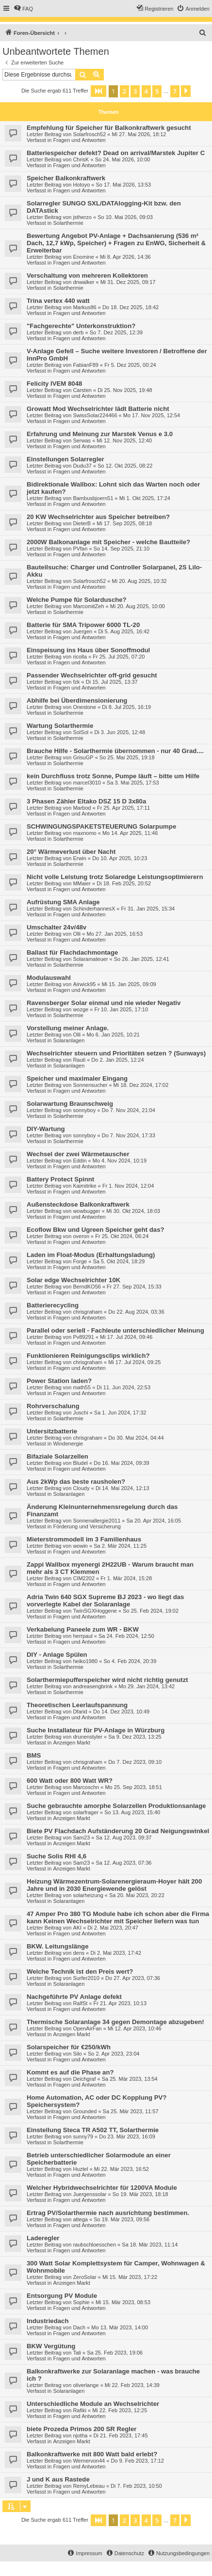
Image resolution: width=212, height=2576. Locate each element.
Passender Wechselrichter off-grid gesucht (92, 675)
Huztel (80, 2169)
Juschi (80, 1412)
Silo (77, 2054)
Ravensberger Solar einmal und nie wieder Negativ (103, 1002)
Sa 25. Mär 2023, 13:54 (130, 2079)
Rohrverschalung (53, 1406)
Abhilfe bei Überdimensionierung (77, 700)
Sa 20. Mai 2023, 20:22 (136, 1895)
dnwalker (83, 282)
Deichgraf (84, 2079)
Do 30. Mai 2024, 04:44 (135, 1438)
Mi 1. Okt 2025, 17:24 (144, 498)
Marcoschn (86, 1787)
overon (81, 1236)
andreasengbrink (93, 1686)
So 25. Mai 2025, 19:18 (127, 757)
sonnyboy (84, 1110)
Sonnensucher (90, 1085)
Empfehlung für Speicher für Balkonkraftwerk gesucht (109, 127)
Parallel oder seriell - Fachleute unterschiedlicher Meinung (115, 1330)
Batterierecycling (53, 1305)
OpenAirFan (87, 2028)
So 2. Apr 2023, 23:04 (113, 2054)
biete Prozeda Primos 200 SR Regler (81, 2429)
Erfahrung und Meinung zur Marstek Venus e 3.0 (100, 434)
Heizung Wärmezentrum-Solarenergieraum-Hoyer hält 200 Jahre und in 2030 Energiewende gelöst (114, 1885)
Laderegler (43, 2238)
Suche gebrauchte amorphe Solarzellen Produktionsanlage (116, 1805)
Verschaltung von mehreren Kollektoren (87, 275)
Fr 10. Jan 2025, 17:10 (121, 1009)
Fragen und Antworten (79, 140)
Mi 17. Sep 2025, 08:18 (124, 523)
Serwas (82, 440)
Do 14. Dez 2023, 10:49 (121, 1711)
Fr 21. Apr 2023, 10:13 (120, 2003)
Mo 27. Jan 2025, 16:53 (115, 934)
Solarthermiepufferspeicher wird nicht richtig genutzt (107, 1679)
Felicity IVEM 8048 (54, 383)
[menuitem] (23, 9)
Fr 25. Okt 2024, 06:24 (121, 1236)
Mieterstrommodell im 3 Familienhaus (84, 1539)
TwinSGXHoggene (95, 1611)
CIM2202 (84, 1578)
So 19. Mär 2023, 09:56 (121, 2219)
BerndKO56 (86, 1286)
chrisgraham (87, 1312)
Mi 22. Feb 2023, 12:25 (119, 2410)
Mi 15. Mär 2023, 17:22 (129, 2277)
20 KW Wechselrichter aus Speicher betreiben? (98, 516)
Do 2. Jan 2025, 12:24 (117, 1060)
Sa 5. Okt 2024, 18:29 (119, 1261)
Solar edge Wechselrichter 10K (73, 1280)
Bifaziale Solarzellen (57, 1456)
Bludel (80, 1463)
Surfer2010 (86, 1978)
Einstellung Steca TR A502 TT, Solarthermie (93, 2130)
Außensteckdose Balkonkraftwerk (78, 1204)
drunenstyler (87, 1737)
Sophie (81, 2302)
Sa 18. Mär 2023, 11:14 (150, 2244)
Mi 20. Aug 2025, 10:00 (137, 606)
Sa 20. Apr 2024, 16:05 (154, 1521)
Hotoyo (81, 185)
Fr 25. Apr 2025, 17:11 (123, 808)
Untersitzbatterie (52, 1431)
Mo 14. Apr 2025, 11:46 (130, 833)
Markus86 (84, 307)
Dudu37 (82, 466)
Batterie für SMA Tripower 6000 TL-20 (83, 624)
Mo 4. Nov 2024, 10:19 (120, 1160)
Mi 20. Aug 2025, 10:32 (139, 581)
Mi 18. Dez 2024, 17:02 (141, 1085)
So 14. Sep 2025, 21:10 (122, 548)
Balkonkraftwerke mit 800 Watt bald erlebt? (92, 2454)
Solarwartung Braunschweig (70, 1103)
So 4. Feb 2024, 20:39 (129, 1661)
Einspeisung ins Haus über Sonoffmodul (88, 650)
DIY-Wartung (46, 1128)
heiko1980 (85, 1661)
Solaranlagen (68, 1040)
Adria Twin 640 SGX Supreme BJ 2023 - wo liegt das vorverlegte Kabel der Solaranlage (105, 1600)
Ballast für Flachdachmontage (72, 952)
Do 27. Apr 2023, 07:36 (132, 1978)
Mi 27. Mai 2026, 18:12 (139, 134)
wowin (80, 1546)
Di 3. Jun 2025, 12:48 (119, 732)
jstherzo (82, 217)
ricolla (80, 657)
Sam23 (81, 1837)
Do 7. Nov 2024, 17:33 (128, 1135)
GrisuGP (83, 757)
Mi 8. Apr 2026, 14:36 (125, 257)
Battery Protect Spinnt (60, 1179)
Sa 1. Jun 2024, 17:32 (120, 1412)
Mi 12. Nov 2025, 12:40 (124, 440)
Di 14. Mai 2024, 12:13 (122, 1488)
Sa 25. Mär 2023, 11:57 (131, 2111)
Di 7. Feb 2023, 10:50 (136, 2486)
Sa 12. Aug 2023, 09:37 (123, 1837)
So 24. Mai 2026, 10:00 (122, 159)
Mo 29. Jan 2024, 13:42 (147, 1686)
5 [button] (157, 91)
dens (78, 1953)
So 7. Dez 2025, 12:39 (116, 332)
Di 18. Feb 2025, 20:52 (124, 883)
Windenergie (68, 1443)
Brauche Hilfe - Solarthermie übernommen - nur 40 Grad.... (115, 750)
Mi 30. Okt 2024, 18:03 (133, 1211)
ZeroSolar (84, 2277)
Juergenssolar (89, 2194)
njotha (80, 2435)
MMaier (82, 883)
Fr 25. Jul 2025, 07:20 (119, 657)
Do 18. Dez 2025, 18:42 (130, 307)
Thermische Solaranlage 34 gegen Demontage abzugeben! (115, 2022)
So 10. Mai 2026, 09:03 (125, 217)
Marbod (82, 808)
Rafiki (79, 2410)
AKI (77, 1928)
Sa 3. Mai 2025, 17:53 (133, 782)
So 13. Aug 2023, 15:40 (132, 1812)
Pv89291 (83, 1337)
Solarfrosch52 (89, 134)
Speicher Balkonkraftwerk (66, 178)
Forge (80, 1261)
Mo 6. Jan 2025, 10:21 (113, 1034)
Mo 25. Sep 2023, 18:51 (133, 1787)
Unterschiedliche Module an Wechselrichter (93, 2403)
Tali (77, 2353)
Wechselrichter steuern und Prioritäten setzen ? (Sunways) (116, 1053)
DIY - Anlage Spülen (57, 1654)
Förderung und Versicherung (86, 1526)
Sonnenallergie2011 (96, 1521)
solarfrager (85, 1812)
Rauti (79, 1060)
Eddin (79, 1160)
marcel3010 (86, 782)
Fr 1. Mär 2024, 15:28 (126, 1578)
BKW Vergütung (51, 2346)
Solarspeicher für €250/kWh (69, 2047)
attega (80, 2219)
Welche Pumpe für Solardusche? (77, 599)
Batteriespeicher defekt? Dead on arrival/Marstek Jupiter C (116, 153)
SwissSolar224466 (95, 415)
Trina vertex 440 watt (58, 300)
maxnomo (84, 833)
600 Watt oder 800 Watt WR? (70, 1780)
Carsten (82, 390)
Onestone (84, 707)
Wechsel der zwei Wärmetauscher (78, 1154)
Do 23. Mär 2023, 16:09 (127, 2136)
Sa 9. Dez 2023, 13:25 (134, 1737)
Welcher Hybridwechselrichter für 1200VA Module (102, 2187)
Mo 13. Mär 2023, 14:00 (119, 2327)
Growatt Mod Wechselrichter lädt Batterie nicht (98, 408)
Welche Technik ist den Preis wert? (80, 1971)
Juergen (82, 631)
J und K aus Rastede (58, 2479)
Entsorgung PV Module (62, 2295)
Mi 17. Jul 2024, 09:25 (134, 1362)
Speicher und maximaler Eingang (77, 1078)
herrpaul (82, 1636)
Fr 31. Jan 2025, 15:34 (148, 908)
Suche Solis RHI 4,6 (56, 1856)
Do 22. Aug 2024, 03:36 (136, 1312)
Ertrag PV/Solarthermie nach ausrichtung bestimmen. (108, 2212)
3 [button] (135, 91)
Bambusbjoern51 (93, 498)
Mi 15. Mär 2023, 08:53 (123, 2302)
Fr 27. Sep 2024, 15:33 (134, 1286)
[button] (98, 91)
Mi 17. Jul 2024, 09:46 (126, 1337)
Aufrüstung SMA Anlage (63, 902)
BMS (34, 1755)
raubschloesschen (94, 2244)
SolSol (80, 732)
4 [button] (146, 91)
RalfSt (80, 2003)
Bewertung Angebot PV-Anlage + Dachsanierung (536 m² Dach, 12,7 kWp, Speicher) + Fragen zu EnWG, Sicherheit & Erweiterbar (116, 243)
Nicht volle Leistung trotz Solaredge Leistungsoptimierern (115, 876)
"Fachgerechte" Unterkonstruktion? (81, 326)
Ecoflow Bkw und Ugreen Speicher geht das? (95, 1229)
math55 (82, 1387)
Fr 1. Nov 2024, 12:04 (128, 1186)
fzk (76, 682)
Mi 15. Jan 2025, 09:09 (129, 984)
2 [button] (124, 91)
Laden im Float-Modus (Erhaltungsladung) (91, 1254)
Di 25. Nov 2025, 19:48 (125, 390)
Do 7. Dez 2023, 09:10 (135, 1762)
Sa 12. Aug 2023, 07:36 (123, 1863)
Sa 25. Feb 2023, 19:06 (115, 2353)
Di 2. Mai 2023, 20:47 (112, 1928)
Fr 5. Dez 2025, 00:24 (130, 365)
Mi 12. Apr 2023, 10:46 (135, 2028)
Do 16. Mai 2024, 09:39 (121, 1463)
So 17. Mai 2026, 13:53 (123, 185)
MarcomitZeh (88, 606)
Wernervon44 (89, 2461)
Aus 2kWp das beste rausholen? (76, 1481)
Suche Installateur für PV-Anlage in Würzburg (95, 1730)
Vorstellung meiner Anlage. (68, 1028)
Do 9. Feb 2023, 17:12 (137, 2461)
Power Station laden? (59, 1380)
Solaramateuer (90, 959)
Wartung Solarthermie (60, 725)
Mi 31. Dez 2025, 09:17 (128, 282)
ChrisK (81, 159)
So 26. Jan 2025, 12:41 (141, 959)
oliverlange (85, 2385)
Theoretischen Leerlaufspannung (77, 1705)
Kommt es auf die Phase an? (70, 2072)
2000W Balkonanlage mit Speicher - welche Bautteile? (108, 542)
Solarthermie (68, 223)
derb (78, 332)
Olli (77, 934)
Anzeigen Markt (71, 1742)
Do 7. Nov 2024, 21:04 (128, 1110)
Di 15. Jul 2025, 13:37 (112, 682)
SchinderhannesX (94, 908)
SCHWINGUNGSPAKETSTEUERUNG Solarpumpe (101, 826)
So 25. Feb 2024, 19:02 (151, 1611)
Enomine (83, 257)
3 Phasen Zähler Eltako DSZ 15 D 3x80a (86, 801)
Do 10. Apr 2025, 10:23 (119, 858)
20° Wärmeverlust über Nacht (71, 851)
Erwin (79, 858)
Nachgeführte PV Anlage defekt (74, 1996)
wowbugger (86, 1211)
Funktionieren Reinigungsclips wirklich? (88, 1355)
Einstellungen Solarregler (65, 459)
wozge (80, 1009)
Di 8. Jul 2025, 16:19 (126, 707)
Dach (79, 2327)
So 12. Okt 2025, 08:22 (125, 466)
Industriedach (47, 2321)
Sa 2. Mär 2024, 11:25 (120, 1546)
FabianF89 (85, 365)
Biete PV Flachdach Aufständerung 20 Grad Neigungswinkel (118, 1831)
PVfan (80, 548)
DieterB (82, 523)
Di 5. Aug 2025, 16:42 (123, 631)
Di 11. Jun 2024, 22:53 (123, 1387)
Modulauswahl (49, 977)
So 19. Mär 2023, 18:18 (140, 2194)
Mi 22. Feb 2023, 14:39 (132, 2385)
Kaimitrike (84, 1186)
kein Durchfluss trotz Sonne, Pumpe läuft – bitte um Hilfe (113, 776)
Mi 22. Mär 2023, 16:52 (121, 2169)
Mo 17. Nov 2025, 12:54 (151, 415)
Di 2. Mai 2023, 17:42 (115, 1953)
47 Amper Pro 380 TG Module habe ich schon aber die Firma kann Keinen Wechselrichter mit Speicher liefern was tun (118, 1917)
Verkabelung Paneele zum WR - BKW (83, 1629)
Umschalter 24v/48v (56, 927)
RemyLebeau (88, 2486)
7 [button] (175, 91)
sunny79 (83, 2136)
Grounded (85, 2111)
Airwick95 (84, 984)
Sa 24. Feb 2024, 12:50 (126, 1636)
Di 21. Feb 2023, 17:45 (121, 2435)
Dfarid (80, 1711)
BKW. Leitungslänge (57, 1946)
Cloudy (81, 1488)
